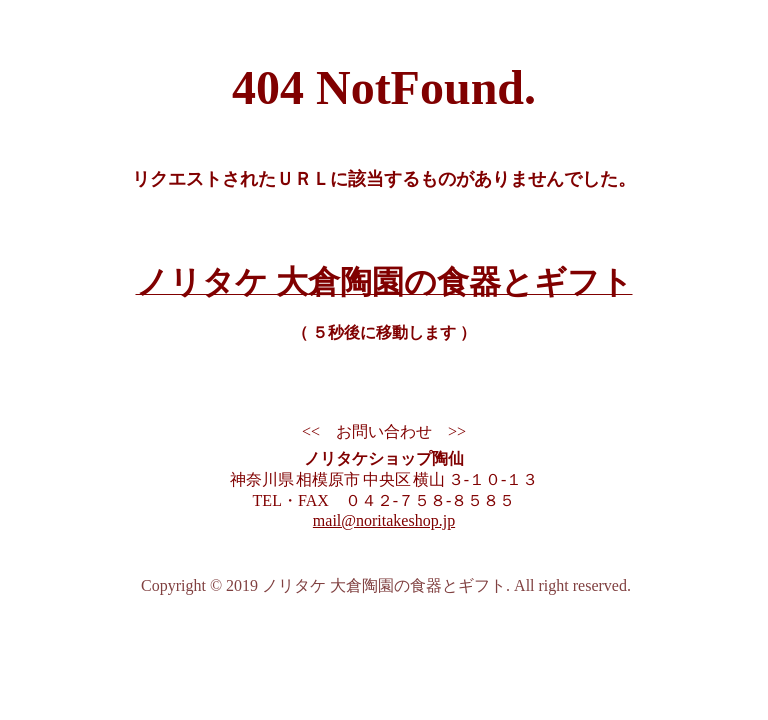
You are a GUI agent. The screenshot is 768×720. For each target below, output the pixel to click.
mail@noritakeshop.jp (384, 520)
